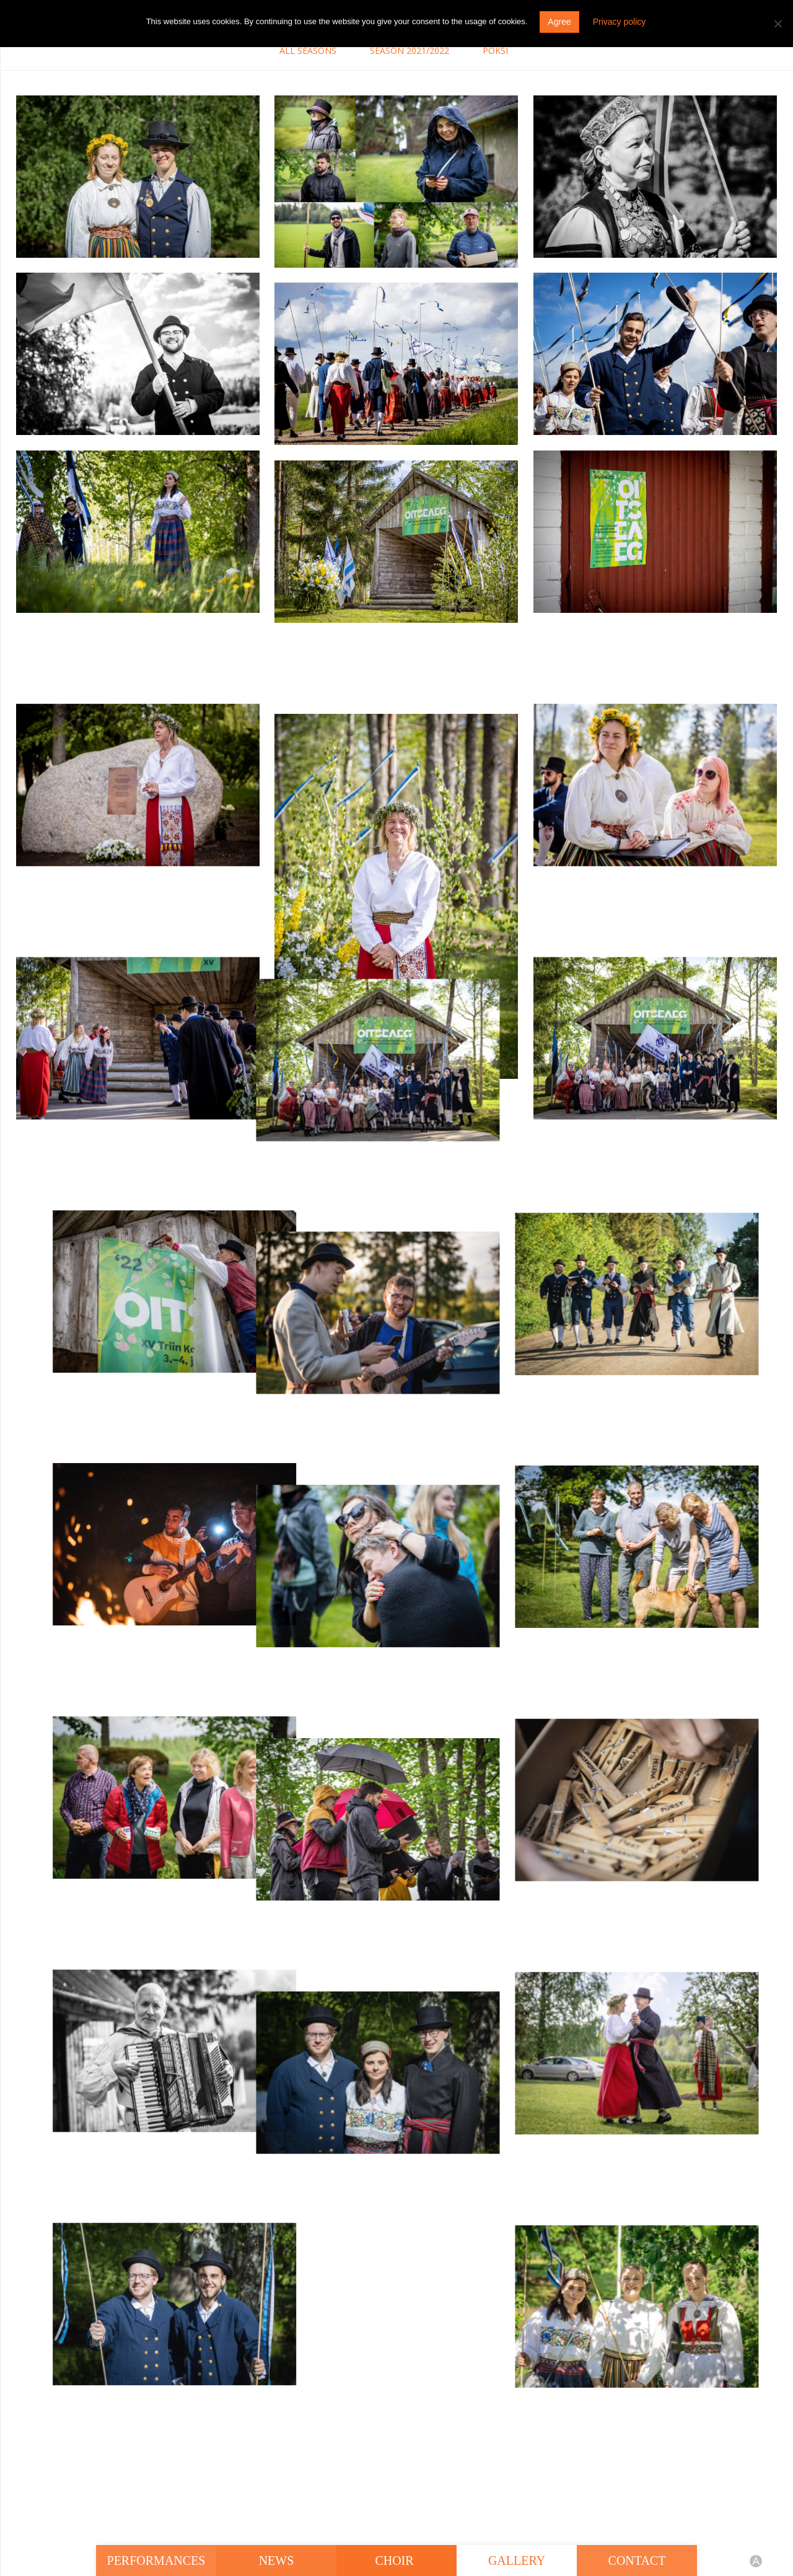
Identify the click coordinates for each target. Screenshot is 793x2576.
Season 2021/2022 (409, 50)
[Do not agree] (777, 23)
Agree (559, 22)
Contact (637, 2560)
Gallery (516, 2560)
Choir (395, 2560)
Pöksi (495, 50)
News (276, 2560)
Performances (156, 2560)
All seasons (307, 50)
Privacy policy (619, 22)
